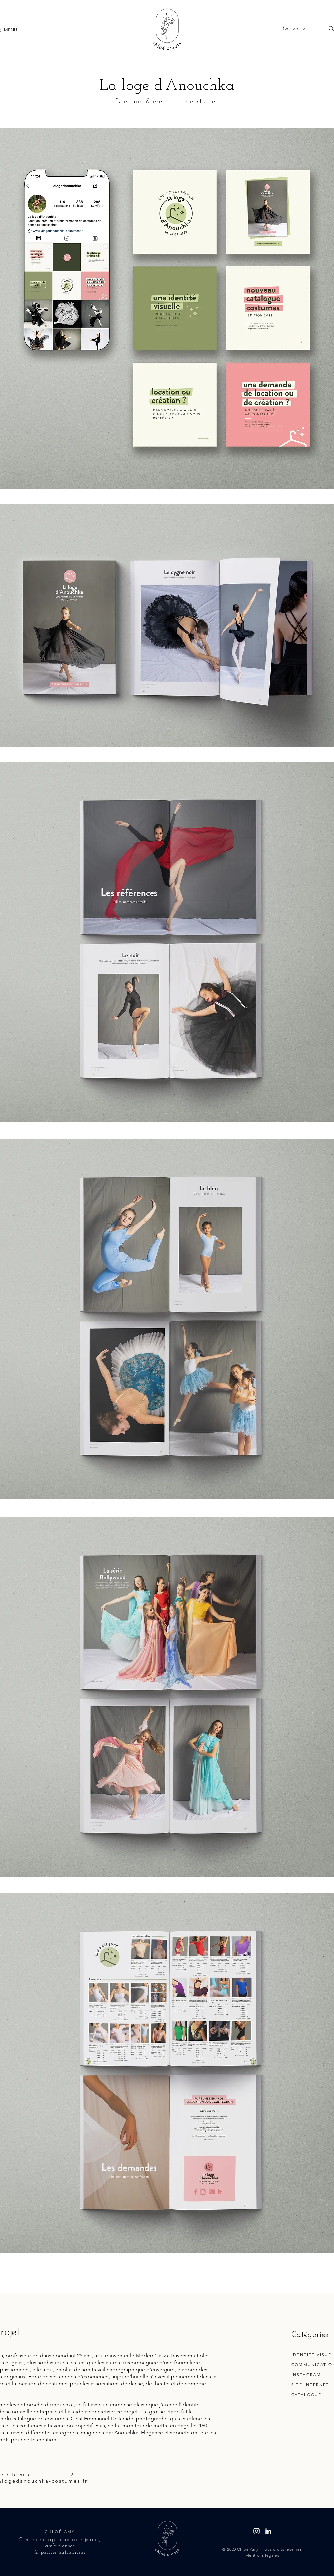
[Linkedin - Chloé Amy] (268, 2531)
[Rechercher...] (296, 28)
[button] (10, 30)
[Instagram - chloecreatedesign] (256, 2531)
